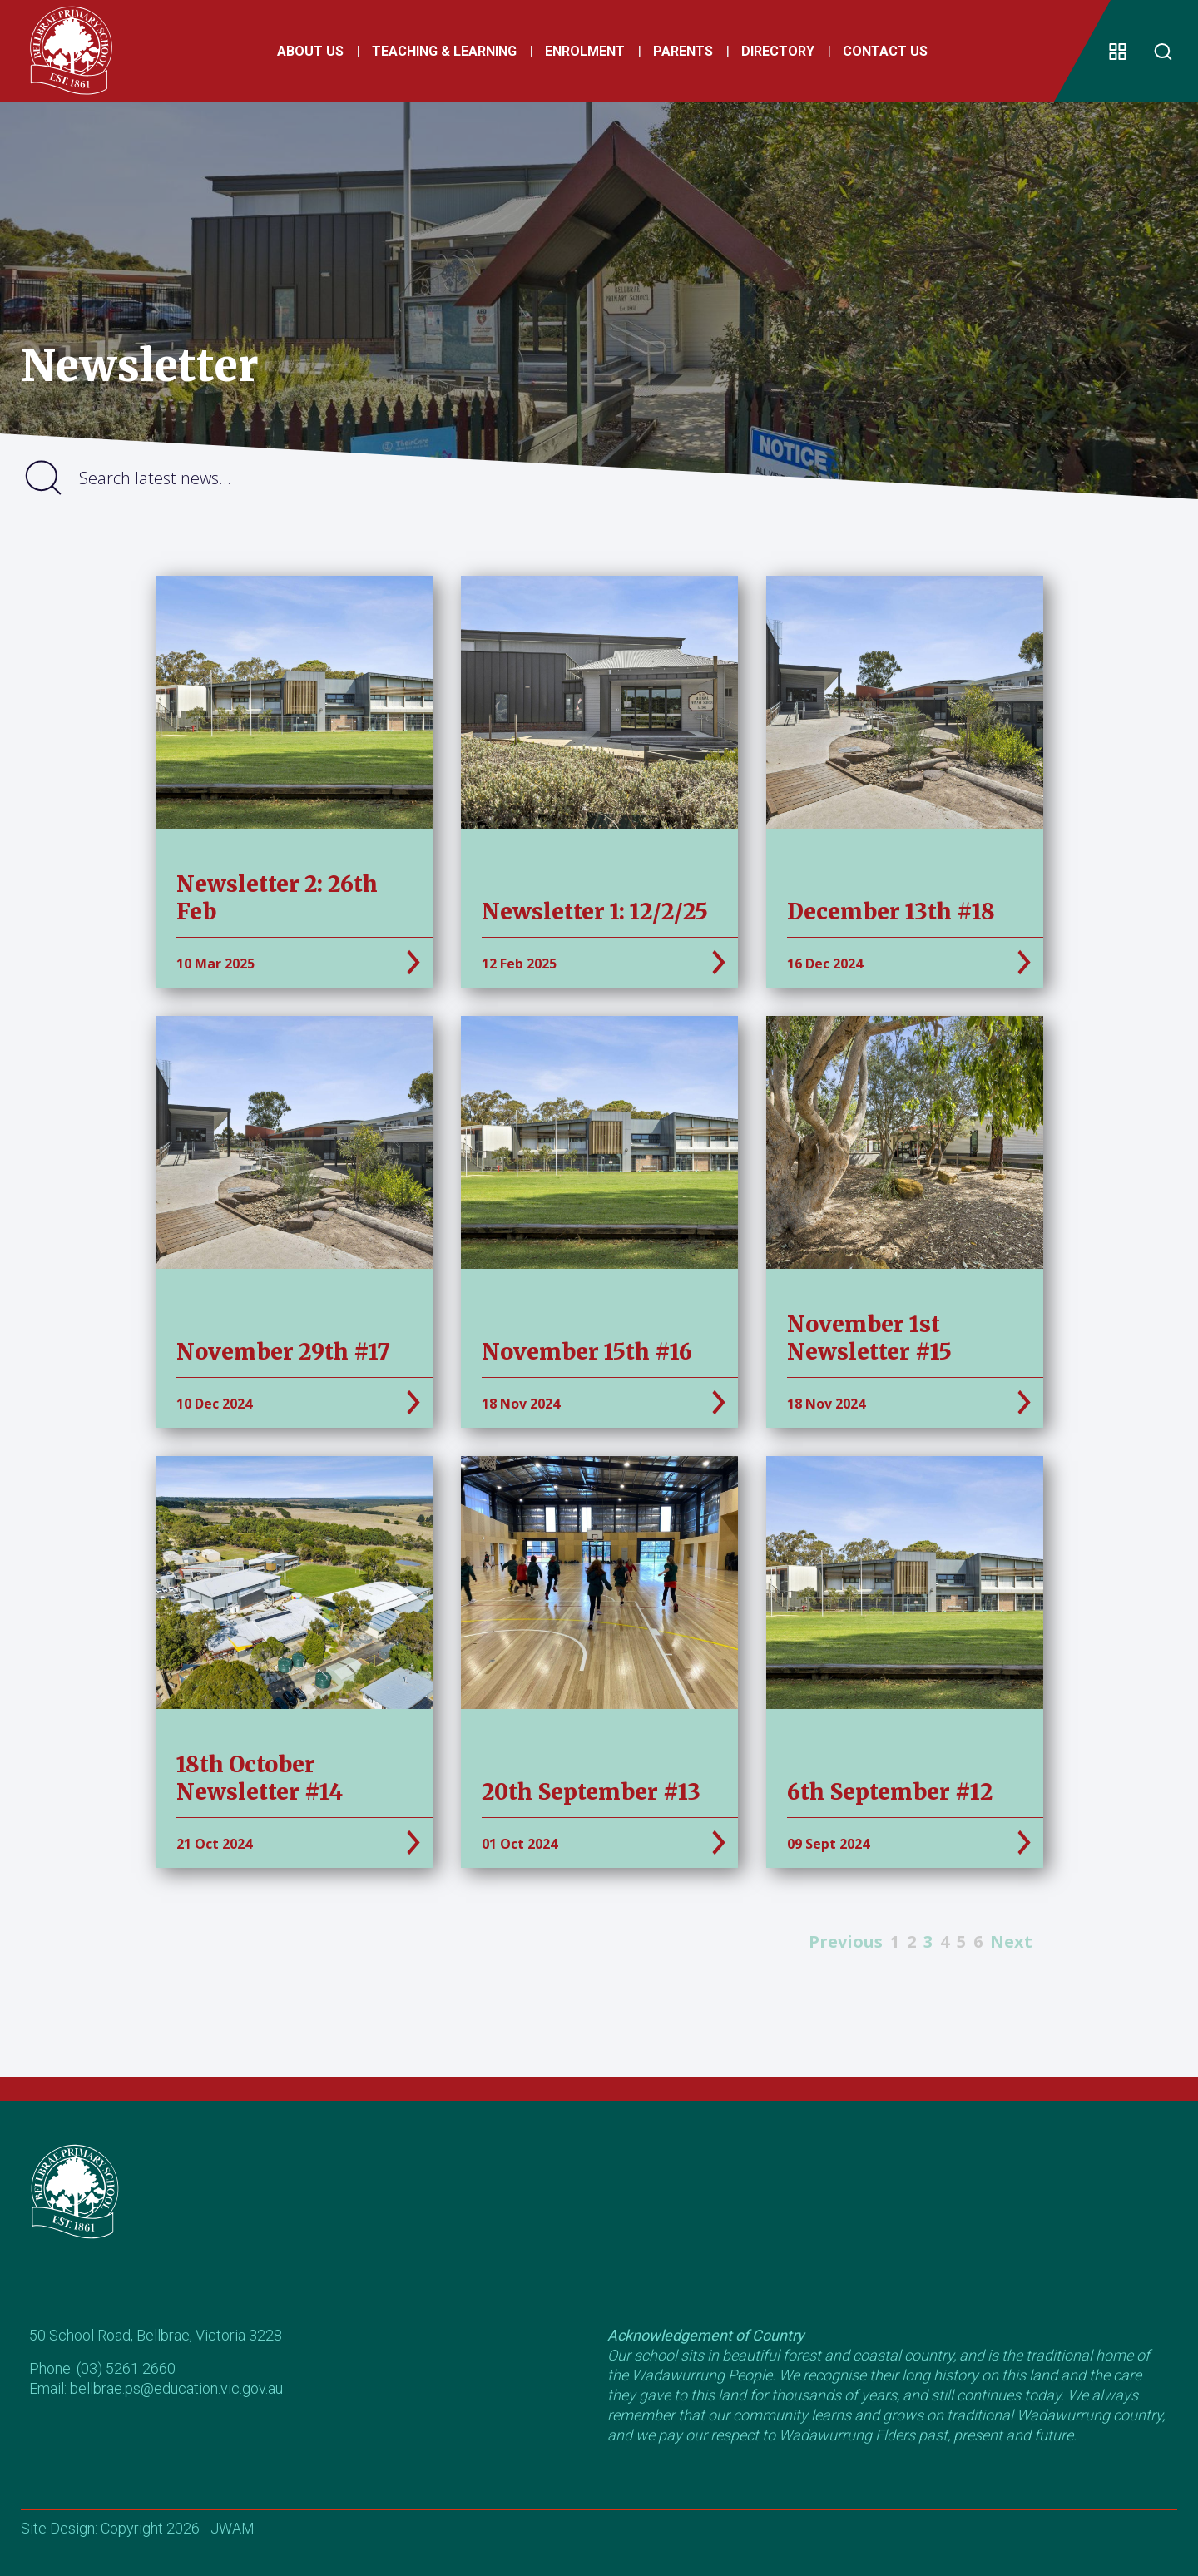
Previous (846, 1941)
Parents (680, 54)
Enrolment (581, 54)
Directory (774, 54)
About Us (307, 54)
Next (1011, 1941)
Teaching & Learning (441, 54)
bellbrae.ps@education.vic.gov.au (176, 2388)
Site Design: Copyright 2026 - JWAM (138, 2528)
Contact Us (881, 54)
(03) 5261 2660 (126, 2368)
